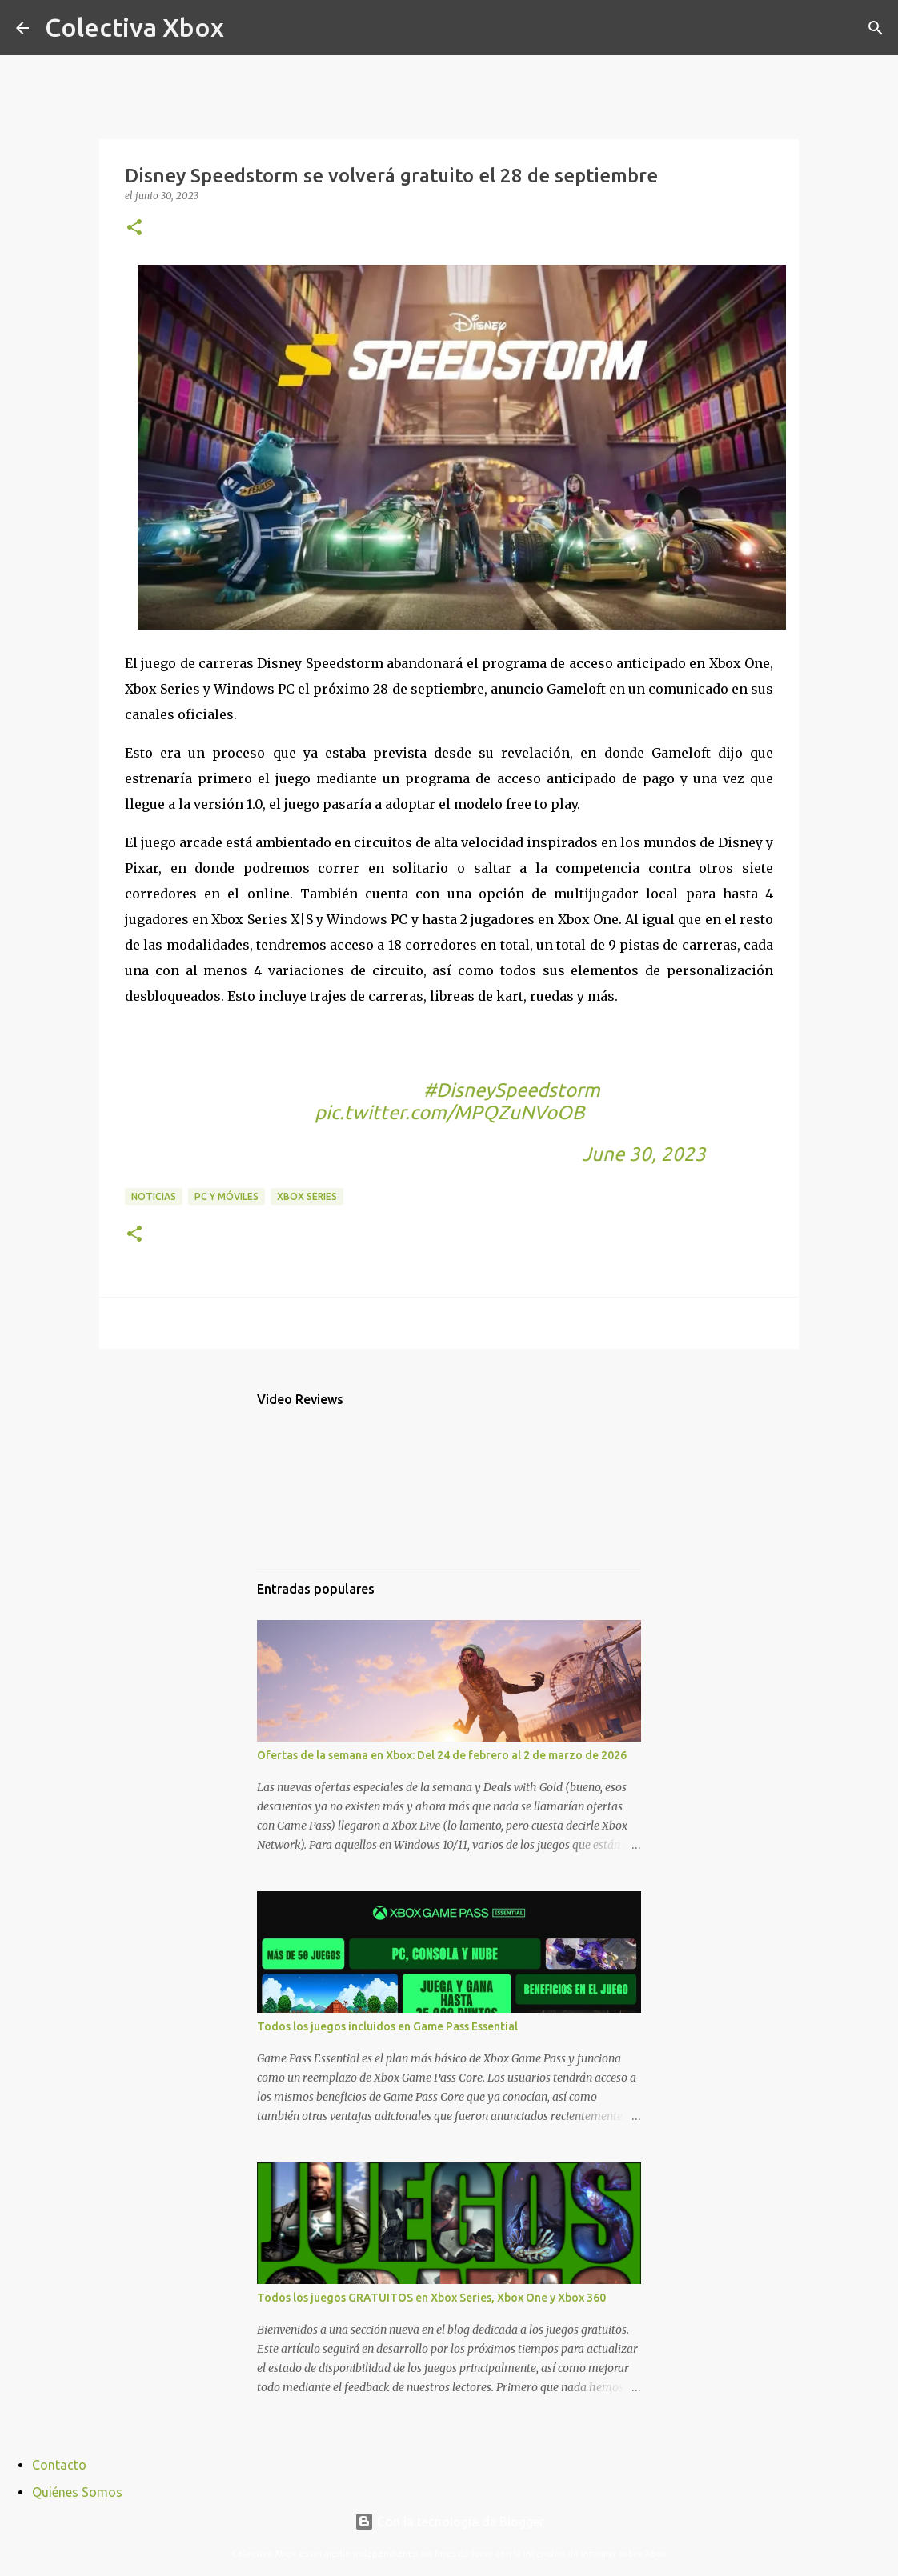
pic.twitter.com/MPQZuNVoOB (449, 1112)
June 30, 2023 (644, 1154)
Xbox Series (307, 1196)
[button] (134, 228)
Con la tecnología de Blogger (449, 2521)
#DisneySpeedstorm (511, 1090)
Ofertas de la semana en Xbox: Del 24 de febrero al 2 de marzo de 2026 (442, 1755)
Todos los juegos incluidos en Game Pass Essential (387, 2026)
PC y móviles (226, 1196)
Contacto (59, 2465)
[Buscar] (246, 28)
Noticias (153, 1196)
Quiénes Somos (77, 2492)
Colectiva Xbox (134, 27)
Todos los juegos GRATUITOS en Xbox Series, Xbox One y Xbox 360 (431, 2297)
